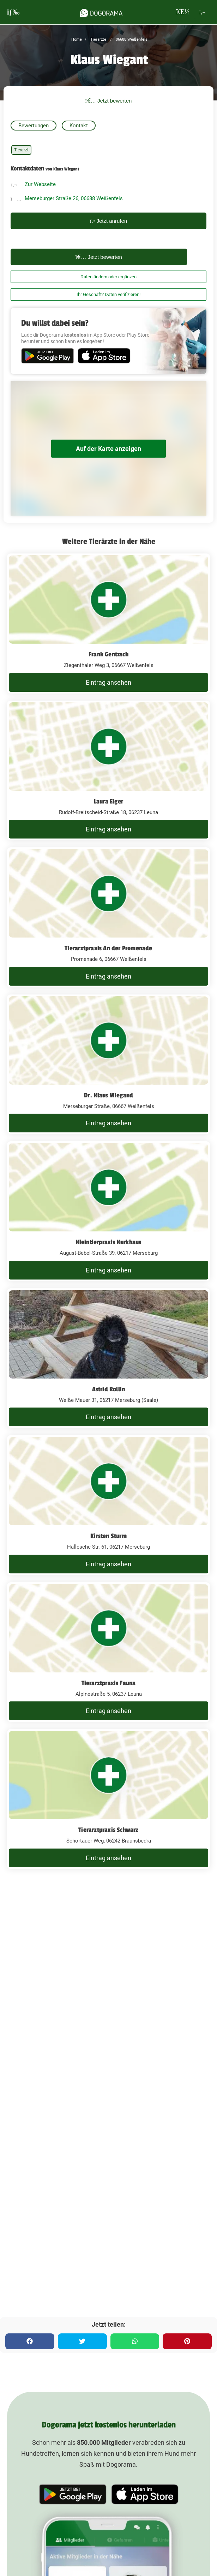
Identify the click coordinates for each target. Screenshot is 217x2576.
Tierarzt (21, 149)
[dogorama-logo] (101, 12)
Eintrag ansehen (108, 682)
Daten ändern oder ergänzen (108, 276)
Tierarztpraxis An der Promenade (108, 948)
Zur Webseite (40, 184)
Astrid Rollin (108, 1389)
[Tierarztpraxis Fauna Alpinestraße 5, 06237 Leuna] (108, 1652)
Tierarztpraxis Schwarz (108, 1830)
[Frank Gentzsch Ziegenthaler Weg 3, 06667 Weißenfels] (108, 623)
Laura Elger (108, 801)
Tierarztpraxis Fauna (109, 1683)
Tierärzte (97, 39)
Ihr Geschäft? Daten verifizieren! (108, 294)
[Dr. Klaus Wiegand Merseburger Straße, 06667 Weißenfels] (108, 1064)
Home (76, 39)
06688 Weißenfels (131, 39)
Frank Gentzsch (108, 654)
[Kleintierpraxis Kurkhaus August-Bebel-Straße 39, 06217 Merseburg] (108, 1211)
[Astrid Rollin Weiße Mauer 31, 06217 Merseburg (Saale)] (108, 1358)
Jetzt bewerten (108, 101)
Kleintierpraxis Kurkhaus (108, 1242)
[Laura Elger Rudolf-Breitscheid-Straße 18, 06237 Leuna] (108, 771)
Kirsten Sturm (108, 1536)
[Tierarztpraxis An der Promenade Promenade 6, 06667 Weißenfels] (108, 917)
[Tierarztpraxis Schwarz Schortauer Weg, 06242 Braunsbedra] (108, 1799)
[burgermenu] (13, 12)
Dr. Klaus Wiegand (108, 1095)
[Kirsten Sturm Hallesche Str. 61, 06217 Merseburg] (108, 1505)
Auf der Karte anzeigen (108, 448)
